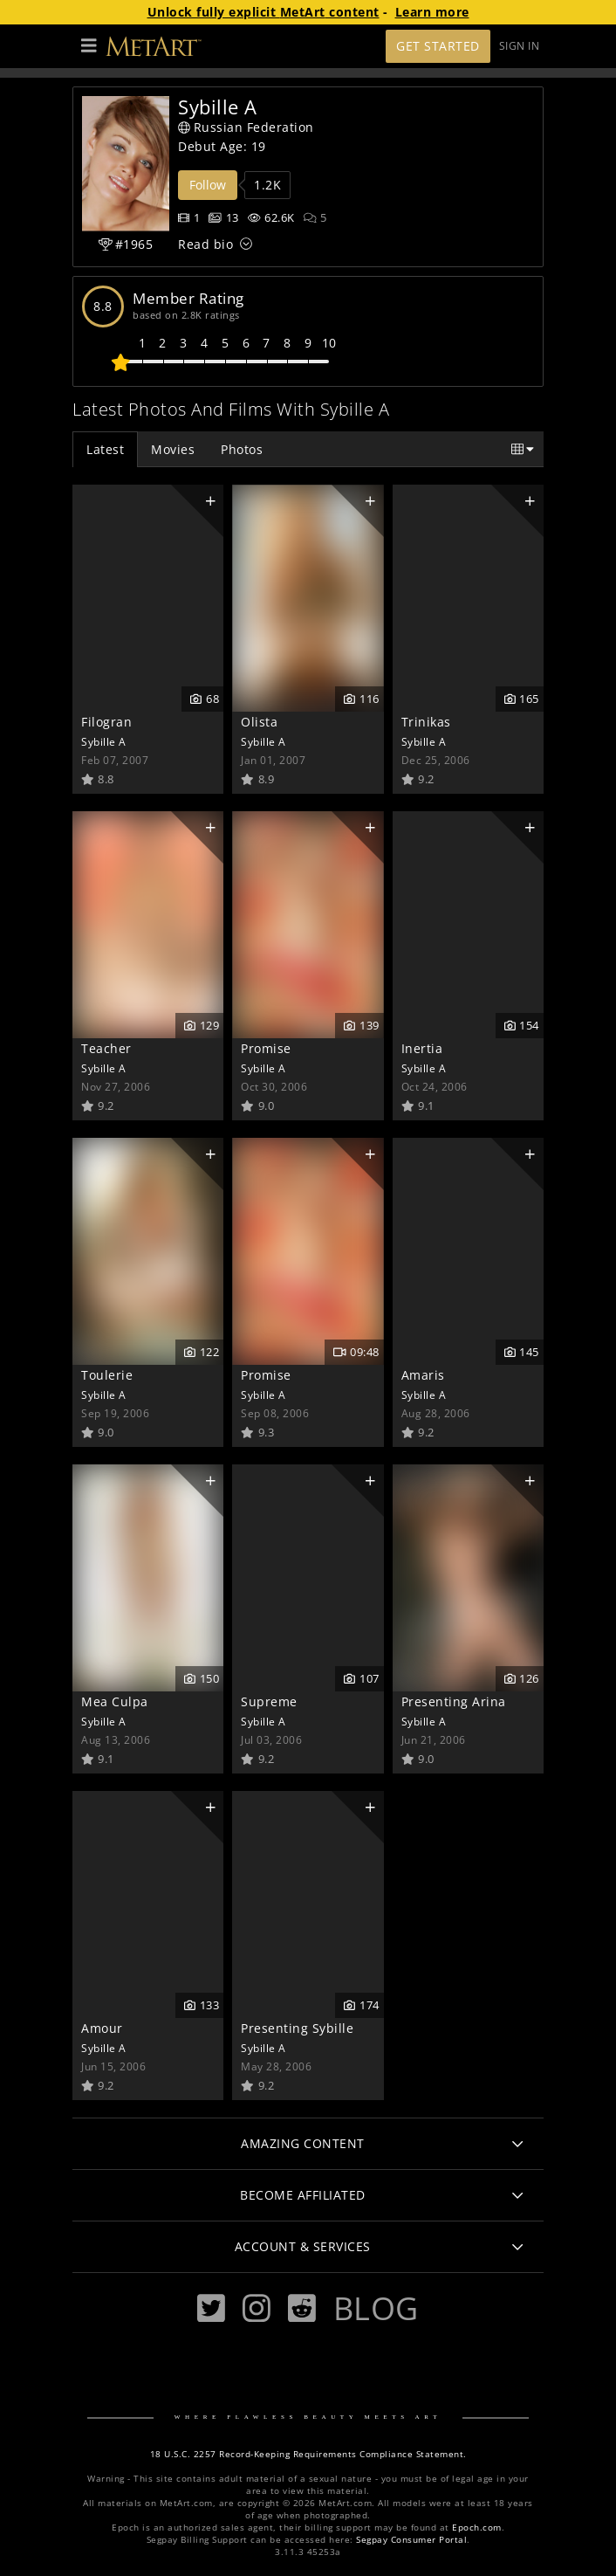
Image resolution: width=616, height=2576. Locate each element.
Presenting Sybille (297, 2028)
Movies (173, 449)
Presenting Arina (453, 1701)
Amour (102, 2028)
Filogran (106, 721)
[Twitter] (211, 2308)
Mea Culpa (114, 1701)
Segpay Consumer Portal (411, 2539)
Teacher (106, 1048)
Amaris (423, 1375)
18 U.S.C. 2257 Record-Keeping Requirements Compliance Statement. (308, 2454)
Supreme (269, 1701)
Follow (207, 184)
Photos (242, 449)
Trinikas (426, 721)
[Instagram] (256, 2308)
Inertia (422, 1048)
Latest (105, 449)
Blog (376, 2308)
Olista (259, 721)
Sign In (519, 45)
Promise (266, 1048)
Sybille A (104, 741)
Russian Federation (246, 127)
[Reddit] (302, 2308)
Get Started (438, 46)
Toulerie (107, 1375)
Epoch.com (477, 2527)
